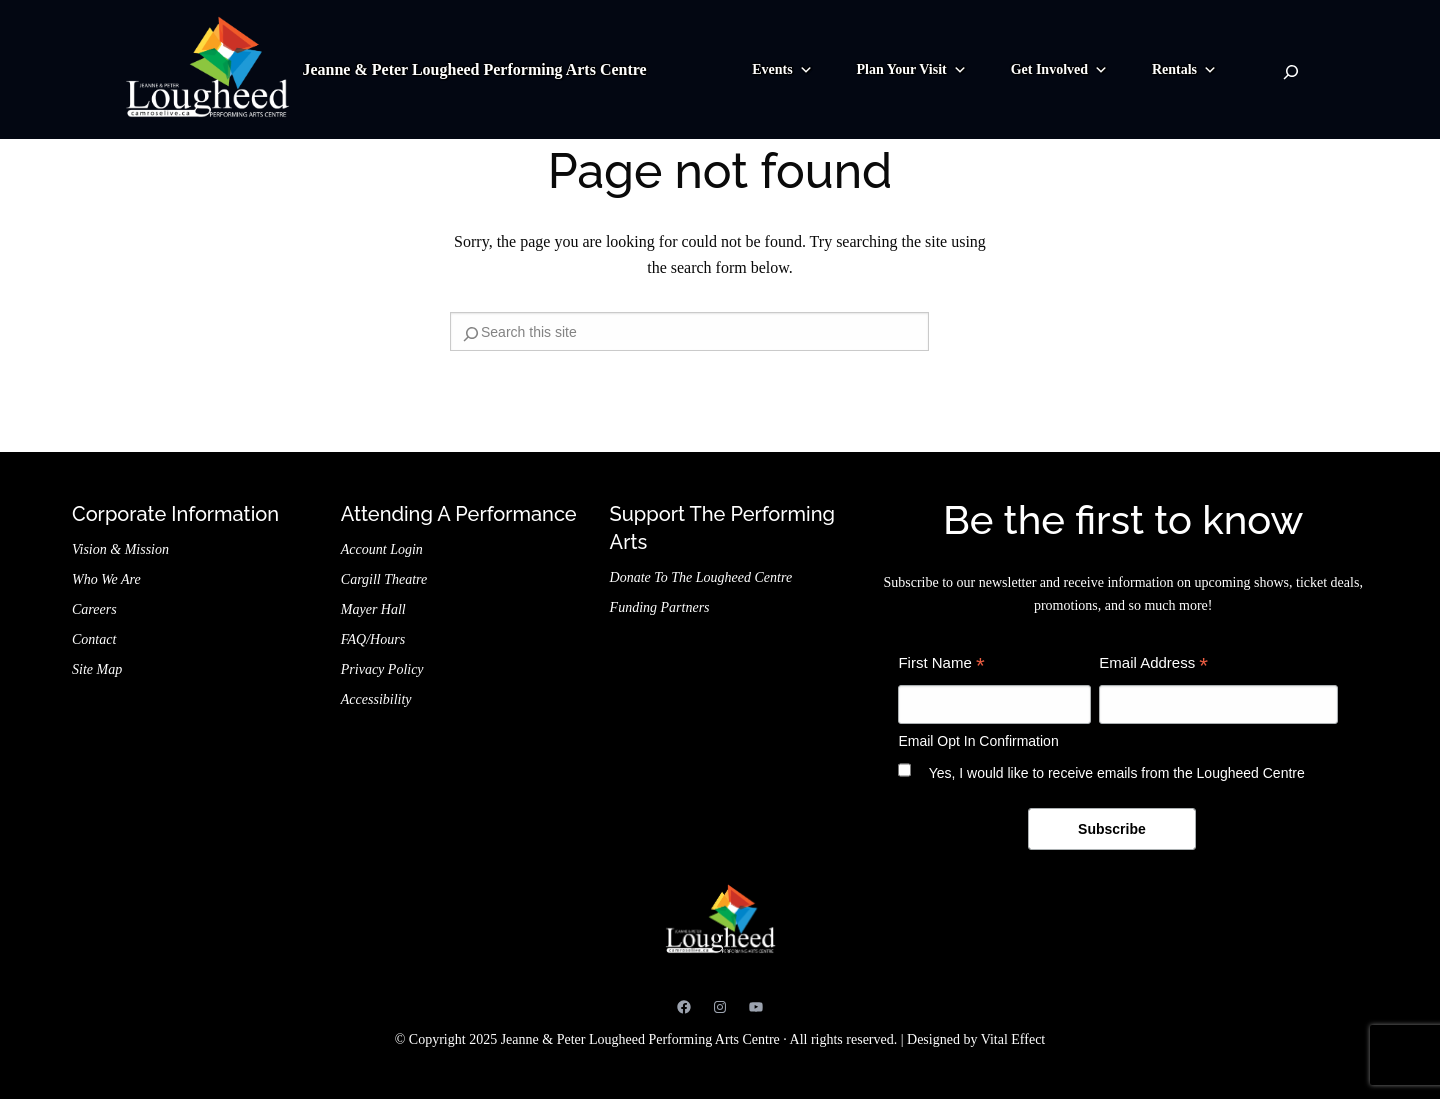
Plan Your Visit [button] (912, 70)
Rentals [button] (1184, 70)
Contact (94, 639)
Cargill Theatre (384, 579)
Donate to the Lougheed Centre (701, 577)
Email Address (1153, 665)
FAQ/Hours (373, 639)
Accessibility (376, 699)
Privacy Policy (382, 669)
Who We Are (106, 579)
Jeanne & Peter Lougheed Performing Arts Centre (474, 69)
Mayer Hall (373, 609)
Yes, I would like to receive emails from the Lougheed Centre (1117, 773)
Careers (94, 609)
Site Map (97, 669)
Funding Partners (660, 607)
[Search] (1291, 72)
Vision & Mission (120, 549)
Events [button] (782, 70)
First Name (941, 665)
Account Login (382, 549)
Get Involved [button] (1059, 70)
